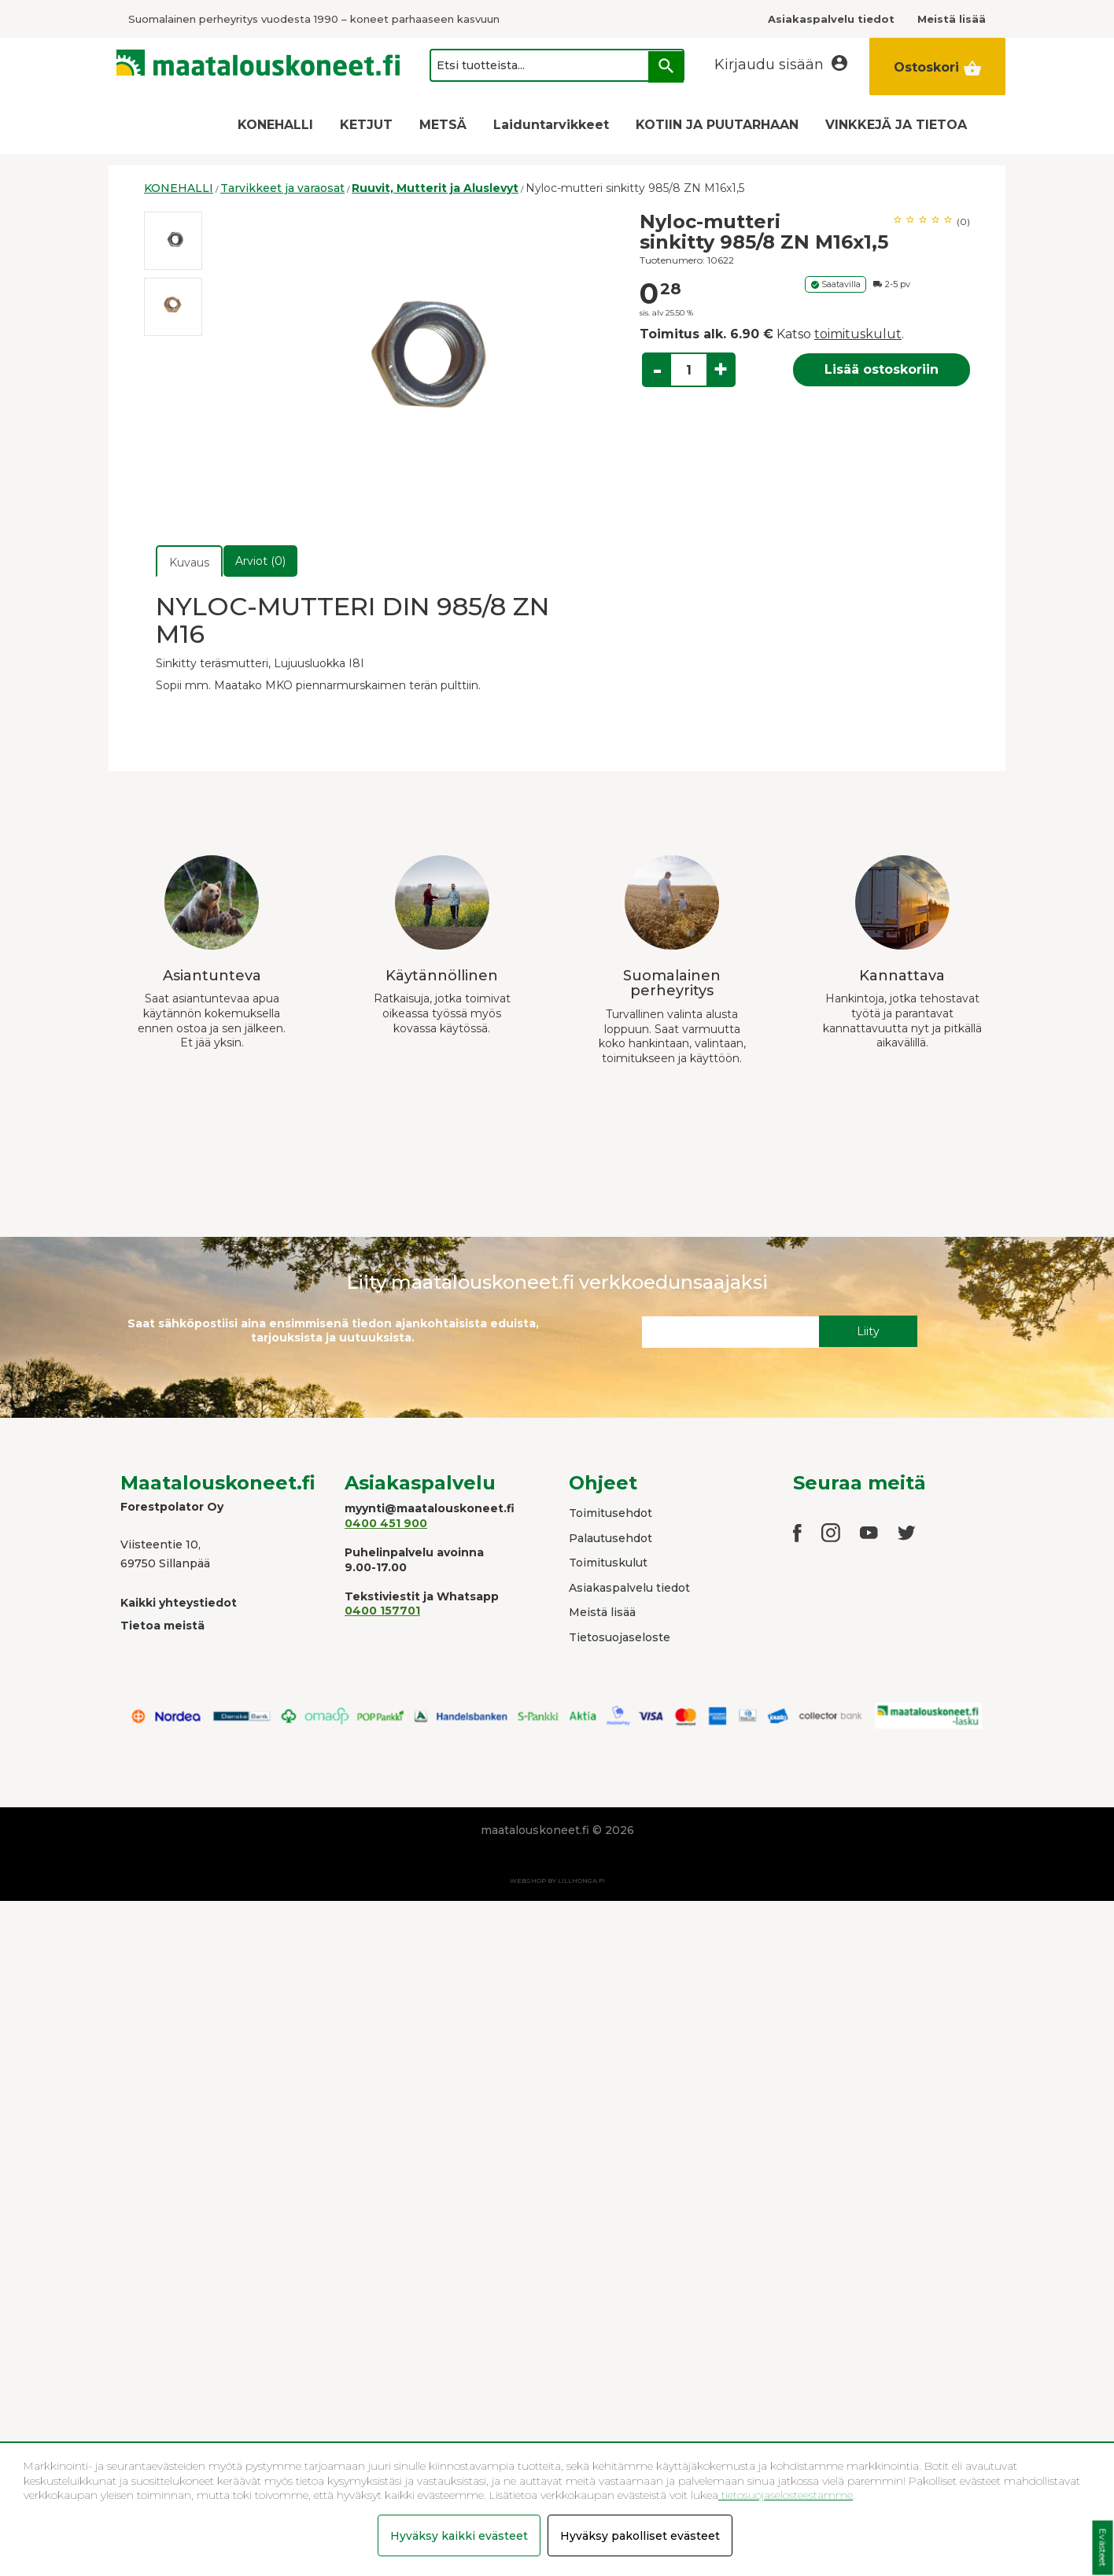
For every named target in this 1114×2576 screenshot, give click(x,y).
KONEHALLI (275, 124)
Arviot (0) (260, 561)
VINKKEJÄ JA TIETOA (896, 124)
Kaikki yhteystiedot (178, 1603)
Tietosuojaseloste (619, 1637)
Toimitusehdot (610, 1513)
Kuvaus (189, 562)
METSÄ (443, 124)
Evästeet (1102, 2548)
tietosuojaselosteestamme (785, 2495)
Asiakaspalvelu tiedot (629, 1588)
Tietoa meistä (162, 1625)
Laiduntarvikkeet (551, 124)
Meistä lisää (602, 1612)
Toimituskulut (608, 1563)
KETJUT (366, 124)
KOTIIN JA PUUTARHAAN (717, 124)
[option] (173, 241)
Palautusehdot (610, 1538)
